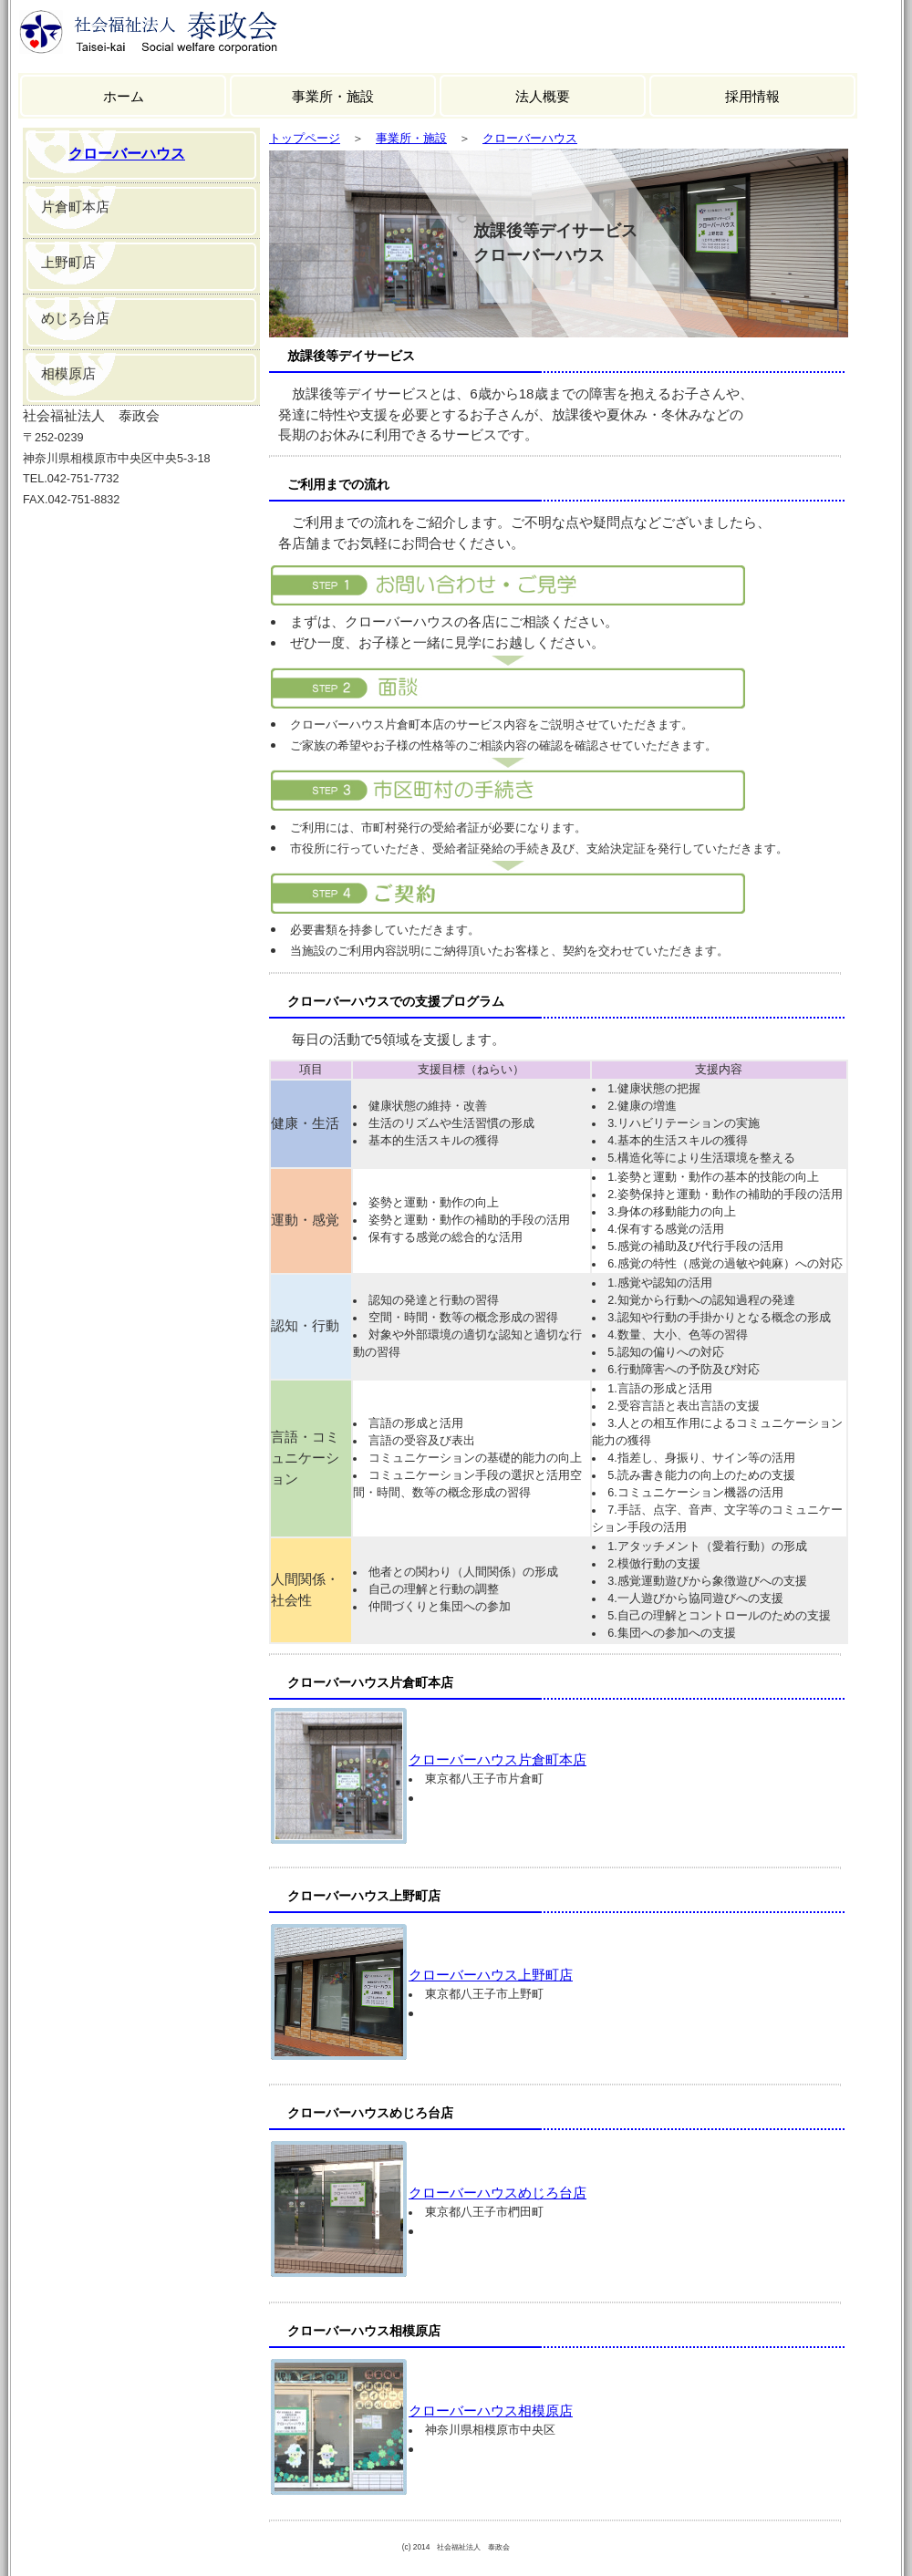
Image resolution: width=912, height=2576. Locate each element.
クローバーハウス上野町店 (491, 1974)
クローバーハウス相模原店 (491, 2410)
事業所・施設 (333, 96)
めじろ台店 (75, 318)
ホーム (123, 96)
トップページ (304, 138)
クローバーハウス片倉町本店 (497, 1759)
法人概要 (542, 96)
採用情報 (752, 96)
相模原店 (68, 373)
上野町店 (68, 262)
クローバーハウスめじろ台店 (497, 2192)
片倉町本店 (75, 206)
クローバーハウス (126, 153)
